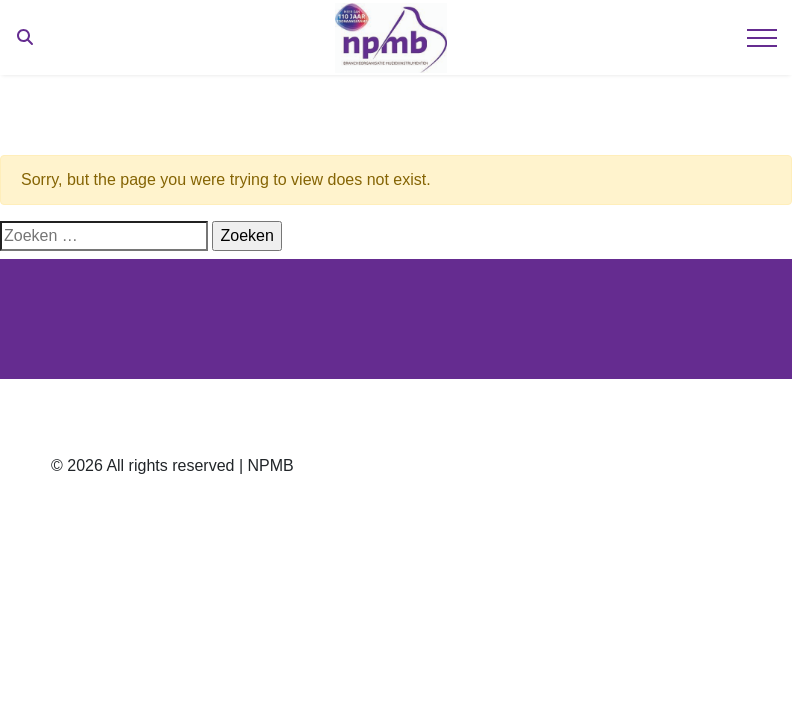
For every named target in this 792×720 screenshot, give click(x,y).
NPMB (270, 465)
